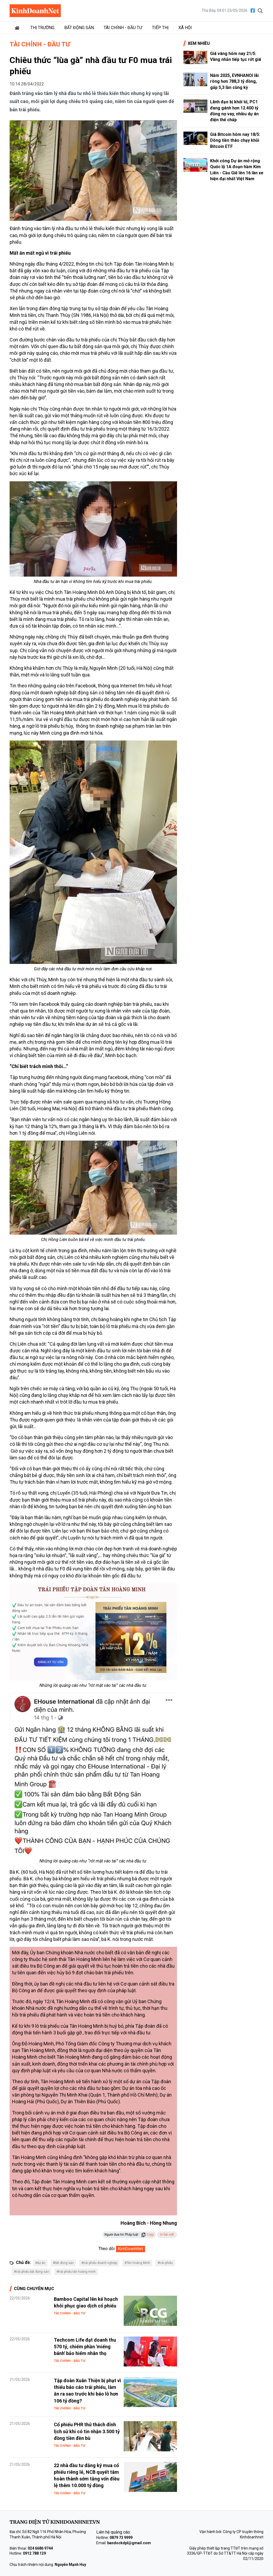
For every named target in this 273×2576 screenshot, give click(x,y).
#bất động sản (63, 2263)
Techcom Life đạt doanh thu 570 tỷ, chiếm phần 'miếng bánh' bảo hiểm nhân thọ (85, 2346)
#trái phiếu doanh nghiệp (99, 2263)
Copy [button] (147, 2234)
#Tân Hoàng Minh (137, 2263)
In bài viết (167, 2234)
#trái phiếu (165, 2263)
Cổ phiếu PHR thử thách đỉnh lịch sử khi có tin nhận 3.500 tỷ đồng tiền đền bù (87, 2431)
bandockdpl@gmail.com (129, 2543)
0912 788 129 (34, 2553)
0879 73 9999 (121, 2537)
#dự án (40, 2263)
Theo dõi (106, 2248)
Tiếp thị (160, 27)
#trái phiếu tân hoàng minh (76, 2272)
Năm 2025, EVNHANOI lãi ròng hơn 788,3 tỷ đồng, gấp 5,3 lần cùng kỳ (234, 81)
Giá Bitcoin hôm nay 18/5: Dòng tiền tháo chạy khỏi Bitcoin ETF (235, 140)
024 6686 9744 (40, 2548)
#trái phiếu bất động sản (31, 2272)
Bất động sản (79, 27)
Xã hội (185, 27)
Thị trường (42, 27)
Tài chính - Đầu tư (123, 27)
